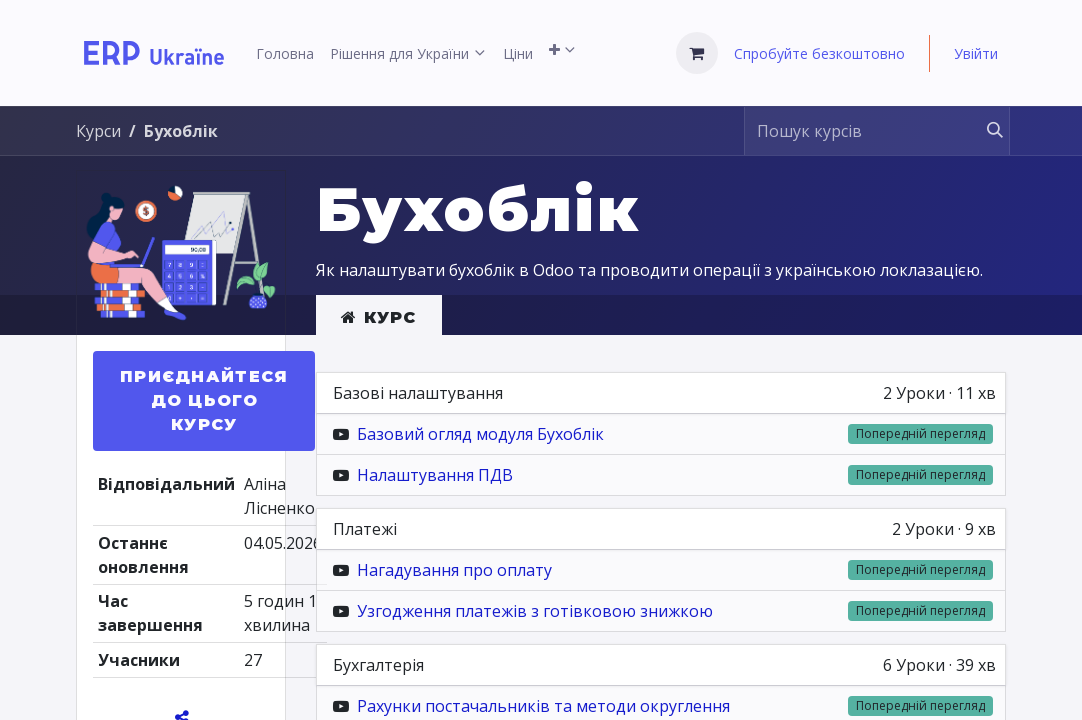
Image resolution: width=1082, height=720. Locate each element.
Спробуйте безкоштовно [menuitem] (819, 53)
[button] (204, 401)
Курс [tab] (379, 317)
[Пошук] (985, 131)
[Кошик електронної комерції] (697, 53)
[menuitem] (285, 53)
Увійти (976, 53)
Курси (98, 131)
